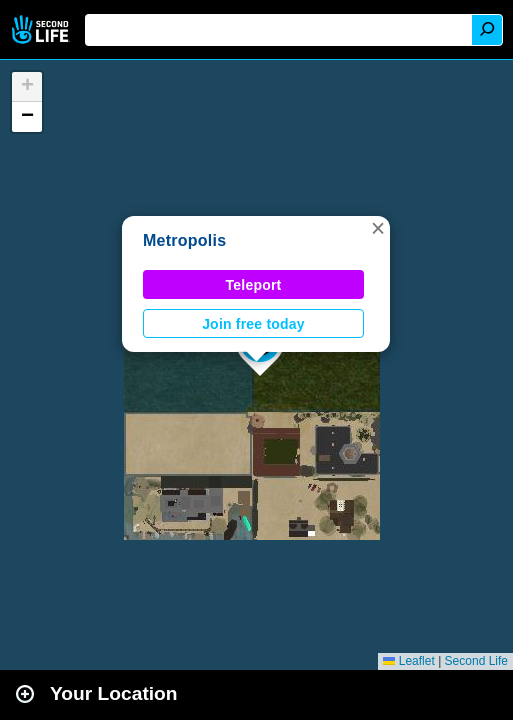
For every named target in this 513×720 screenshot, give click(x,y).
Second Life (42, 29)
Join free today (253, 324)
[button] (378, 228)
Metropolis (184, 240)
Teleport (254, 285)
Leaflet (408, 661)
